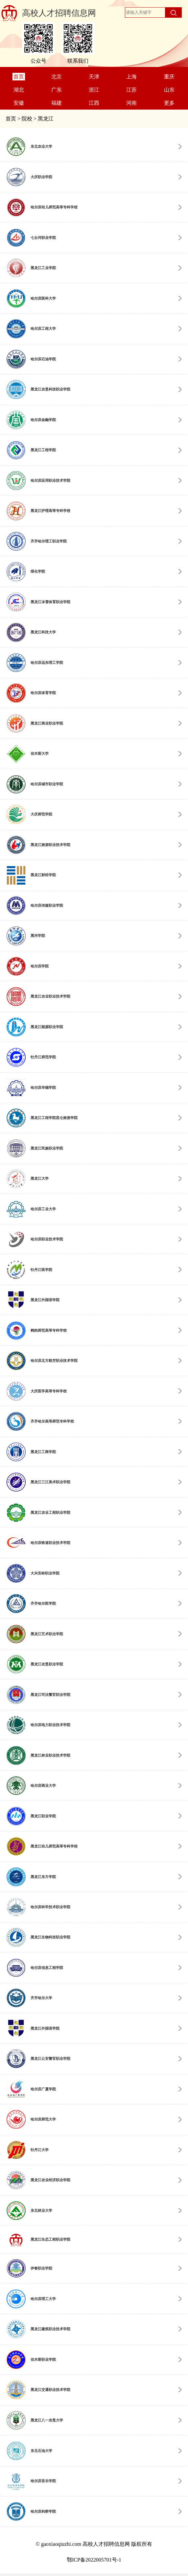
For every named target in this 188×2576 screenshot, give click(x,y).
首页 (11, 118)
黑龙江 (46, 118)
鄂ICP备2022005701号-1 (94, 2560)
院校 (27, 118)
